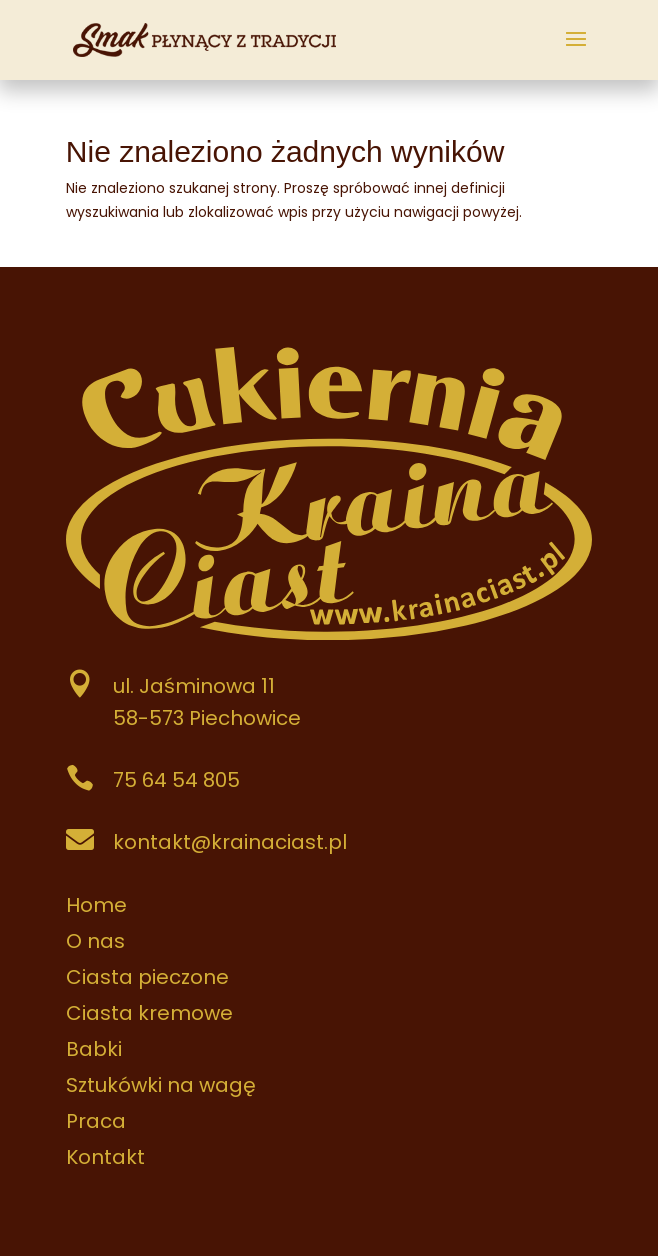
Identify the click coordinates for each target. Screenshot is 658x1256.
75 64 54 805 (176, 780)
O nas (95, 941)
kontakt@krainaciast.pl (230, 842)
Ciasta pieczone (147, 977)
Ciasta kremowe (149, 1013)
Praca (96, 1121)
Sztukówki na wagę (161, 1085)
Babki (94, 1049)
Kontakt (105, 1157)
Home (96, 905)
